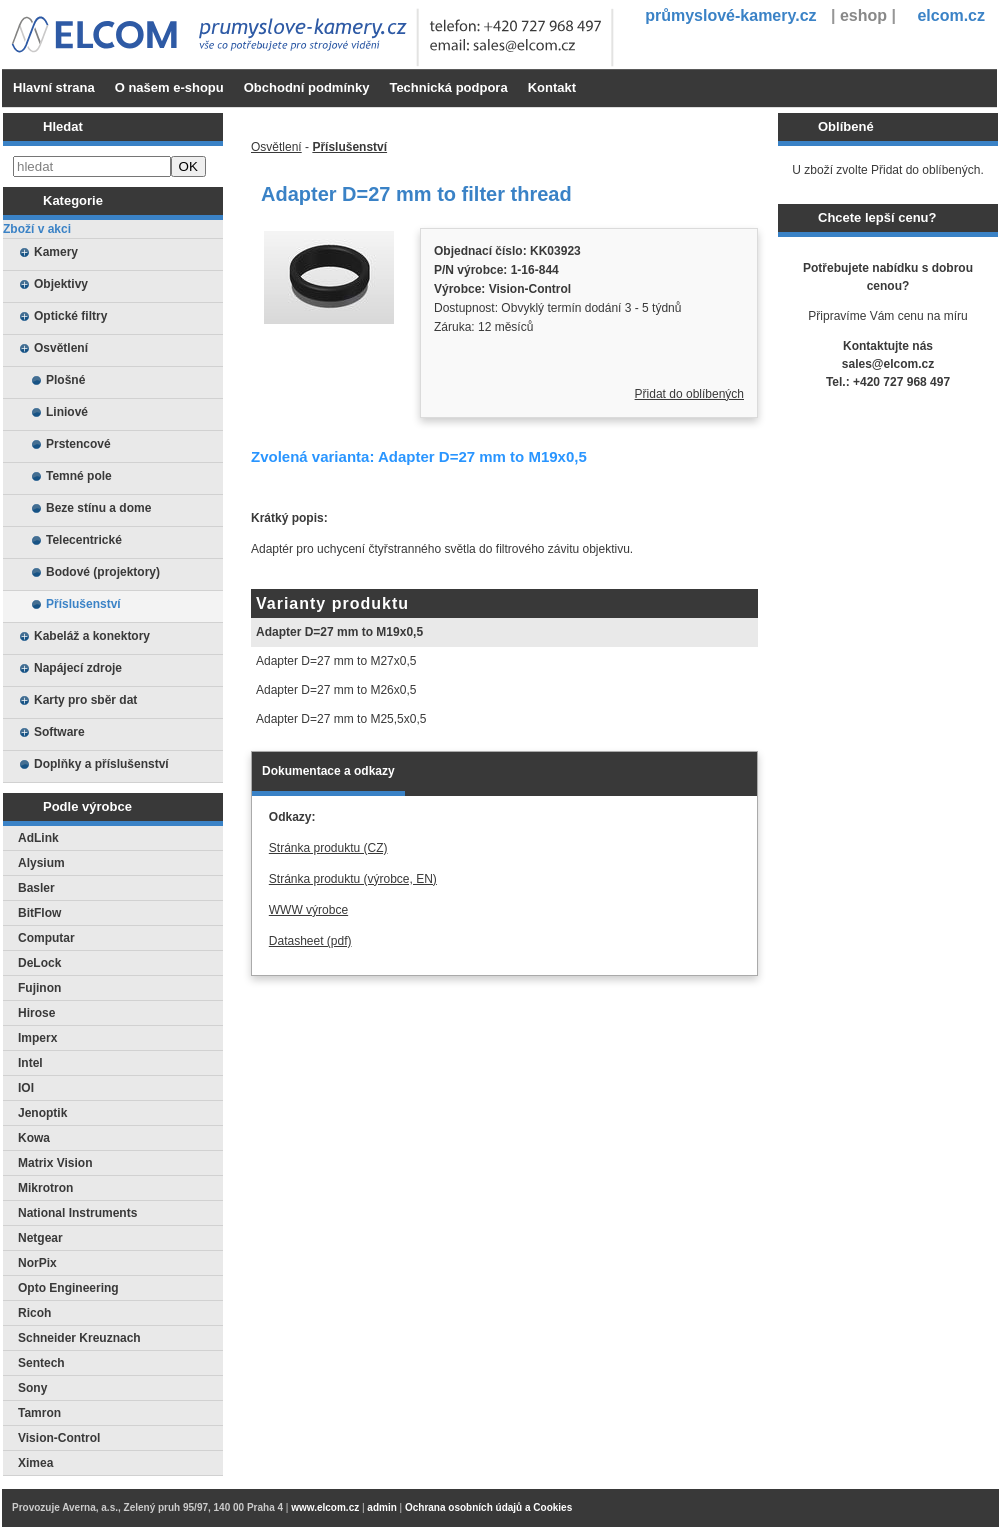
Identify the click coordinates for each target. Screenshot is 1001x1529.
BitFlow (39, 913)
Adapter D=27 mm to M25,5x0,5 (341, 719)
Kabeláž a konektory (92, 636)
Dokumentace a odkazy (328, 771)
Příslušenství (83, 604)
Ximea (35, 1463)
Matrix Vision (55, 1163)
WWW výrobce (308, 910)
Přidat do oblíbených (689, 394)
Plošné (65, 380)
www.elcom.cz (325, 1507)
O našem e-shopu (169, 87)
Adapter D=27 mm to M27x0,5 (336, 661)
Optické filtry (70, 316)
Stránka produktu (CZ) (328, 848)
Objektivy (61, 284)
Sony (32, 1388)
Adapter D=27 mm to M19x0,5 (339, 632)
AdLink (38, 838)
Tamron (39, 1413)
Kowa (34, 1138)
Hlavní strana (54, 87)
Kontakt (552, 87)
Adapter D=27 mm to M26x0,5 (336, 690)
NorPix (37, 1263)
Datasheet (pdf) (310, 941)
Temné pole (79, 476)
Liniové (67, 412)
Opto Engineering (68, 1288)
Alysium (41, 863)
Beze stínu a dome (98, 508)
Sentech (41, 1363)
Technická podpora (448, 87)
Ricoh (34, 1313)
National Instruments (77, 1213)
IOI (26, 1088)
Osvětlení (61, 348)
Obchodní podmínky (307, 87)
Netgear (40, 1238)
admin (381, 1507)
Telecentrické (84, 540)
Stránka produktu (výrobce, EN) (353, 879)
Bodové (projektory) (103, 572)
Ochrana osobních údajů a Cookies (488, 1507)
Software (59, 732)
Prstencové (78, 444)
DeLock (39, 963)
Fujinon (39, 988)
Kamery (56, 252)
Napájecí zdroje (78, 668)
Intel (30, 1063)
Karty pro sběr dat (85, 700)
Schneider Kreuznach (79, 1338)
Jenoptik (42, 1113)
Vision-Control (59, 1438)
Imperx (37, 1038)
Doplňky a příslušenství (101, 764)
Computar (46, 938)
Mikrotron (45, 1188)
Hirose (36, 1013)
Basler (36, 888)
